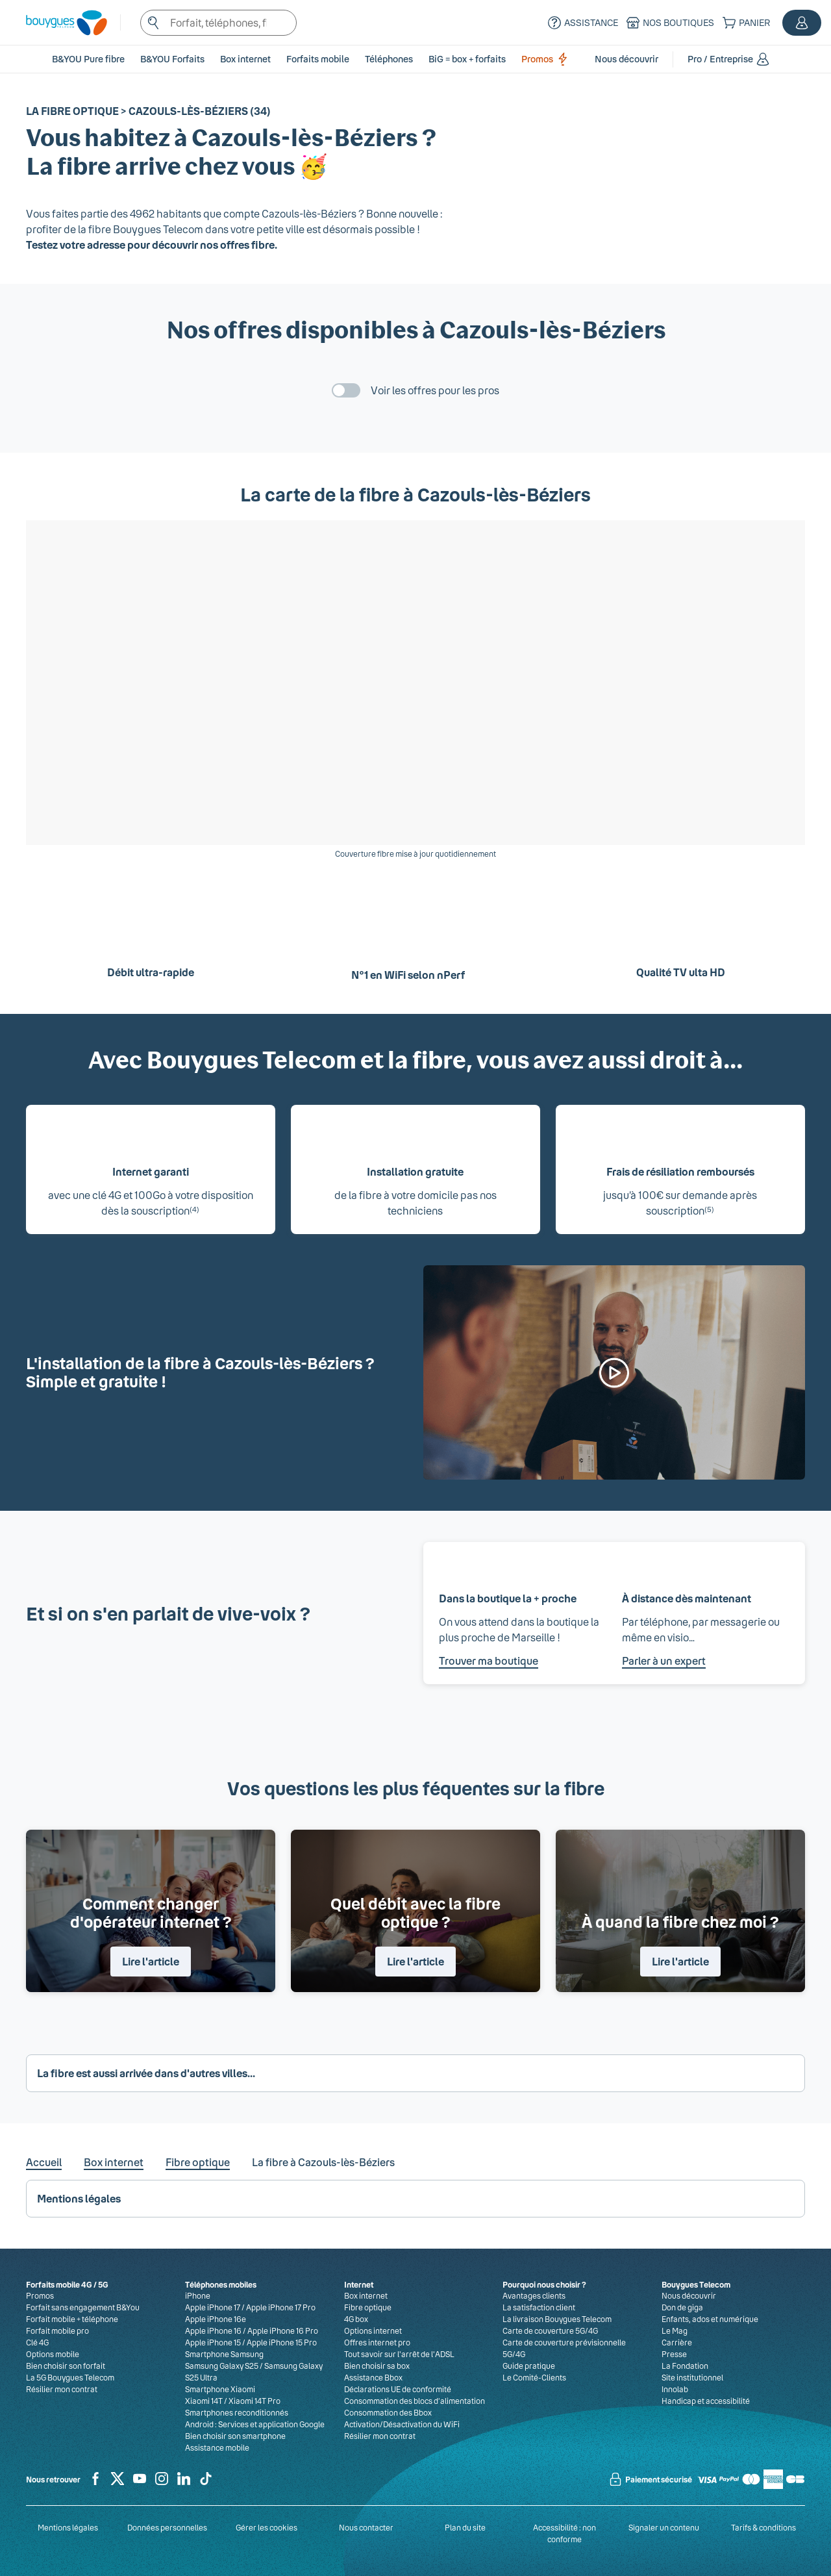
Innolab (675, 2388)
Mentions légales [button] (79, 2198)
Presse (674, 2353)
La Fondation (685, 2365)
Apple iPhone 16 (213, 2330)
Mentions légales (68, 2527)
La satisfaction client (538, 2307)
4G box (356, 2318)
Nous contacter (366, 2527)
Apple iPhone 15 (213, 2342)
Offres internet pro (377, 2342)
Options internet (373, 2330)
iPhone (197, 2295)
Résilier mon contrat (61, 2388)
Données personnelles (167, 2527)
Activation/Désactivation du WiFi (402, 2424)
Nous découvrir (689, 2295)
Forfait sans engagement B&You (83, 2307)
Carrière (677, 2342)
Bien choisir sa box (377, 2365)
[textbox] (218, 23)
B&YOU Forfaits (172, 58)
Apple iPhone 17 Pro (281, 2307)
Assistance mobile (217, 2447)
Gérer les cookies (266, 2527)
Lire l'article (150, 1961)
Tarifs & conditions (763, 2527)
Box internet (113, 2162)
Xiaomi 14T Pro (254, 2400)
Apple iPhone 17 (212, 2307)
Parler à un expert (664, 1660)
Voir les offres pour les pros (435, 390)
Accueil (44, 2162)
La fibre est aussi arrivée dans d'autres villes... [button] (146, 2073)
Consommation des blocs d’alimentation (414, 2400)
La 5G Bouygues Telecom (70, 2377)
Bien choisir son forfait (65, 2365)
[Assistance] (581, 22)
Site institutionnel (692, 2377)
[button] (801, 23)
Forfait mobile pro (57, 2330)
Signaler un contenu (663, 2527)
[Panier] (745, 22)
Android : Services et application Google (255, 2424)
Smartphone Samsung (224, 2353)
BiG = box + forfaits (467, 58)
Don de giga (682, 2307)
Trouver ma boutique (488, 1660)
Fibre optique (198, 2162)
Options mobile (52, 2353)
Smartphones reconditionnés (236, 2412)
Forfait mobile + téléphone (72, 2318)
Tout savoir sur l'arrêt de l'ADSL (399, 2353)
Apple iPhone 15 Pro (282, 2342)
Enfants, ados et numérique (710, 2318)
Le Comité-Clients (534, 2377)
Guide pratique (528, 2365)
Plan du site (465, 2527)
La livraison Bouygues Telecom (557, 2318)
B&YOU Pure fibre (88, 58)
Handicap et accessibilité (706, 2400)
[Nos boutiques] (669, 22)
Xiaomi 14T (204, 2400)
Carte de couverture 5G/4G (550, 2330)
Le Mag (675, 2330)
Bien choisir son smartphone (235, 2435)
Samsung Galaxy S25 (221, 2365)
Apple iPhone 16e (215, 2318)
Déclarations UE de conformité (397, 2388)
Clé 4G (37, 2342)
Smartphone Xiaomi (220, 2388)
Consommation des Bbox (388, 2412)
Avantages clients (533, 2295)
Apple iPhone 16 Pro (282, 2330)
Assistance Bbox (373, 2377)
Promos (547, 58)
